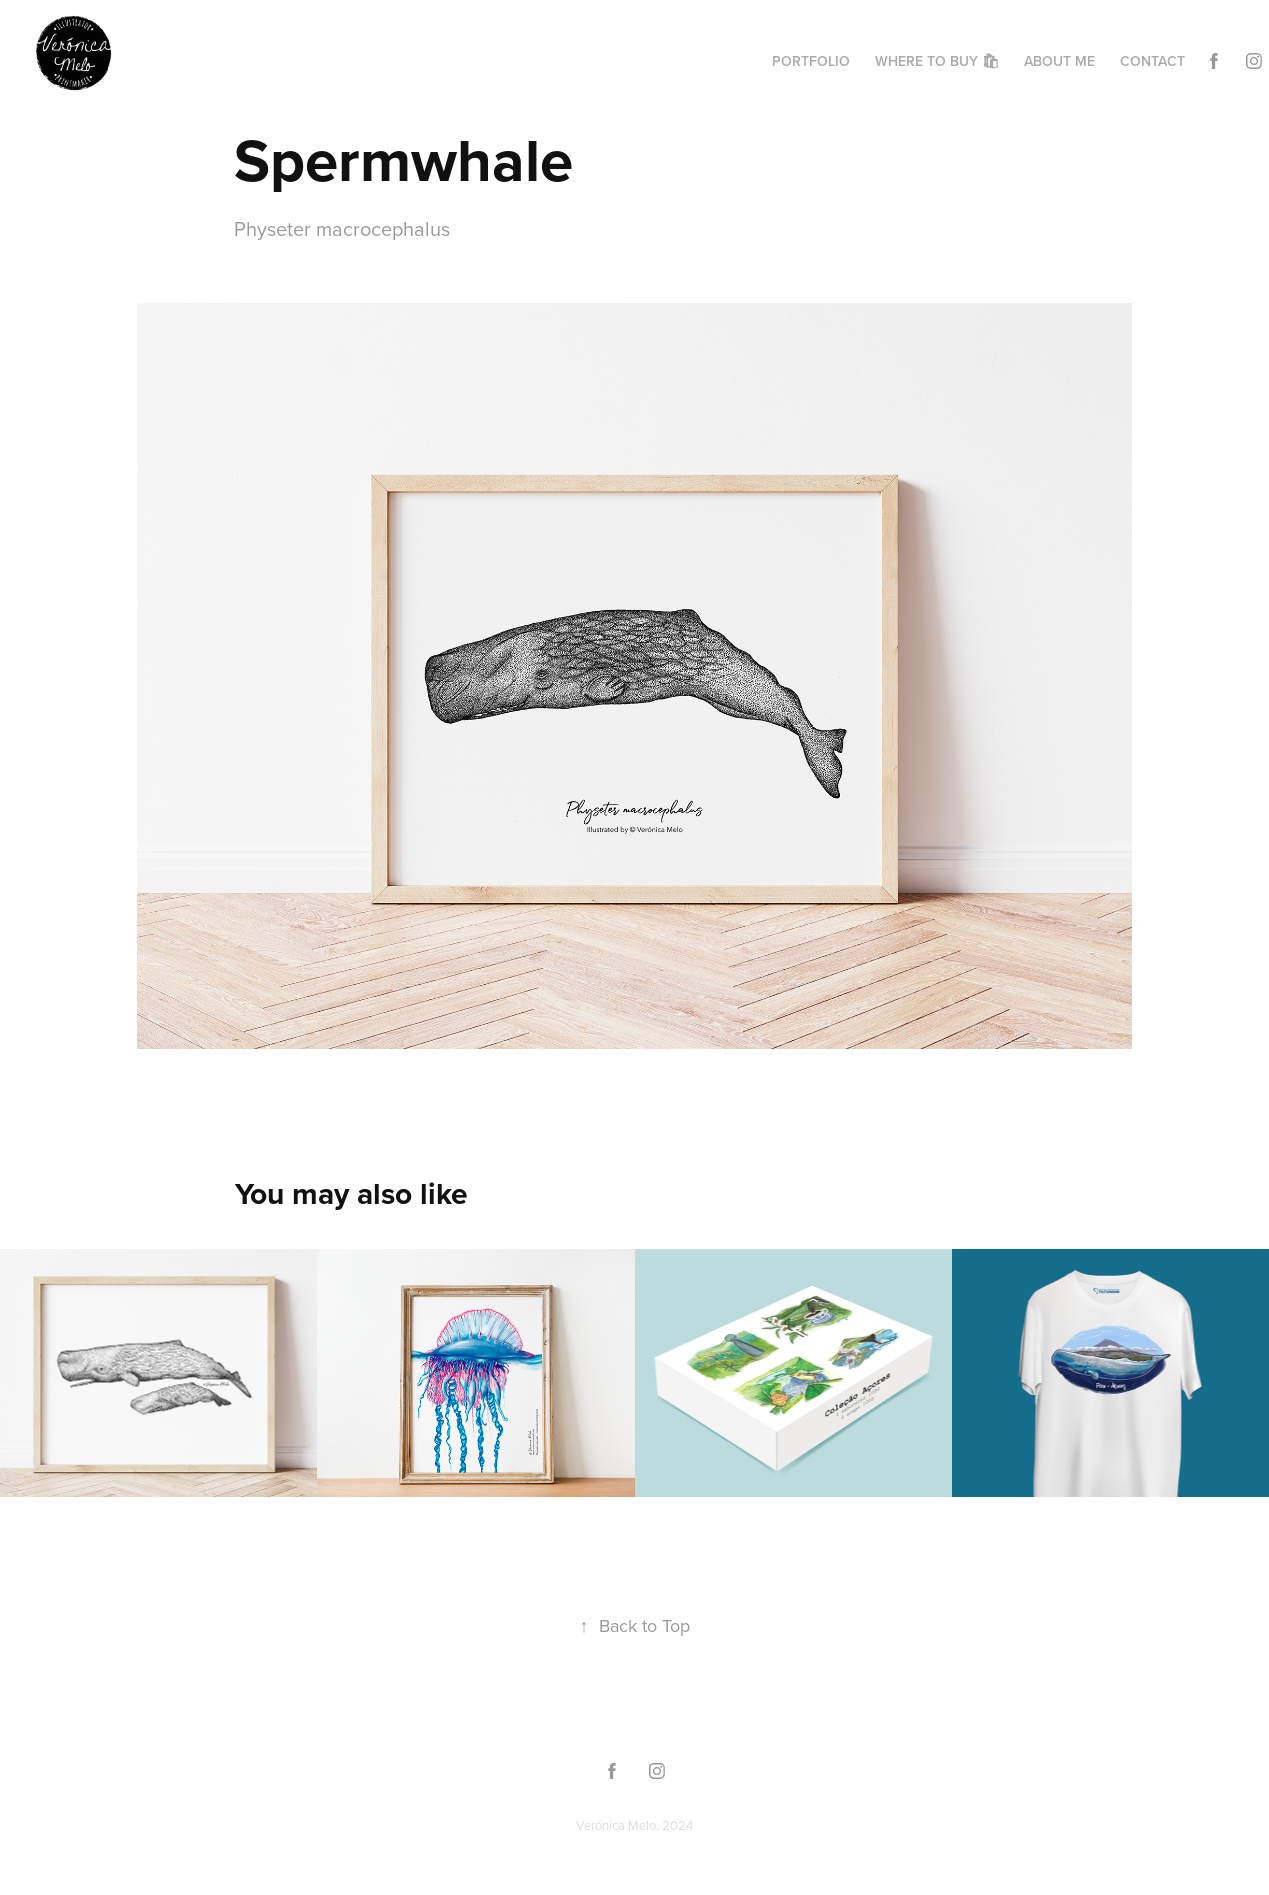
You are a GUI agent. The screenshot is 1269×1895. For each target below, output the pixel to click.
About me (1059, 61)
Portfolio (811, 61)
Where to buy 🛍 (937, 61)
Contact (1152, 61)
